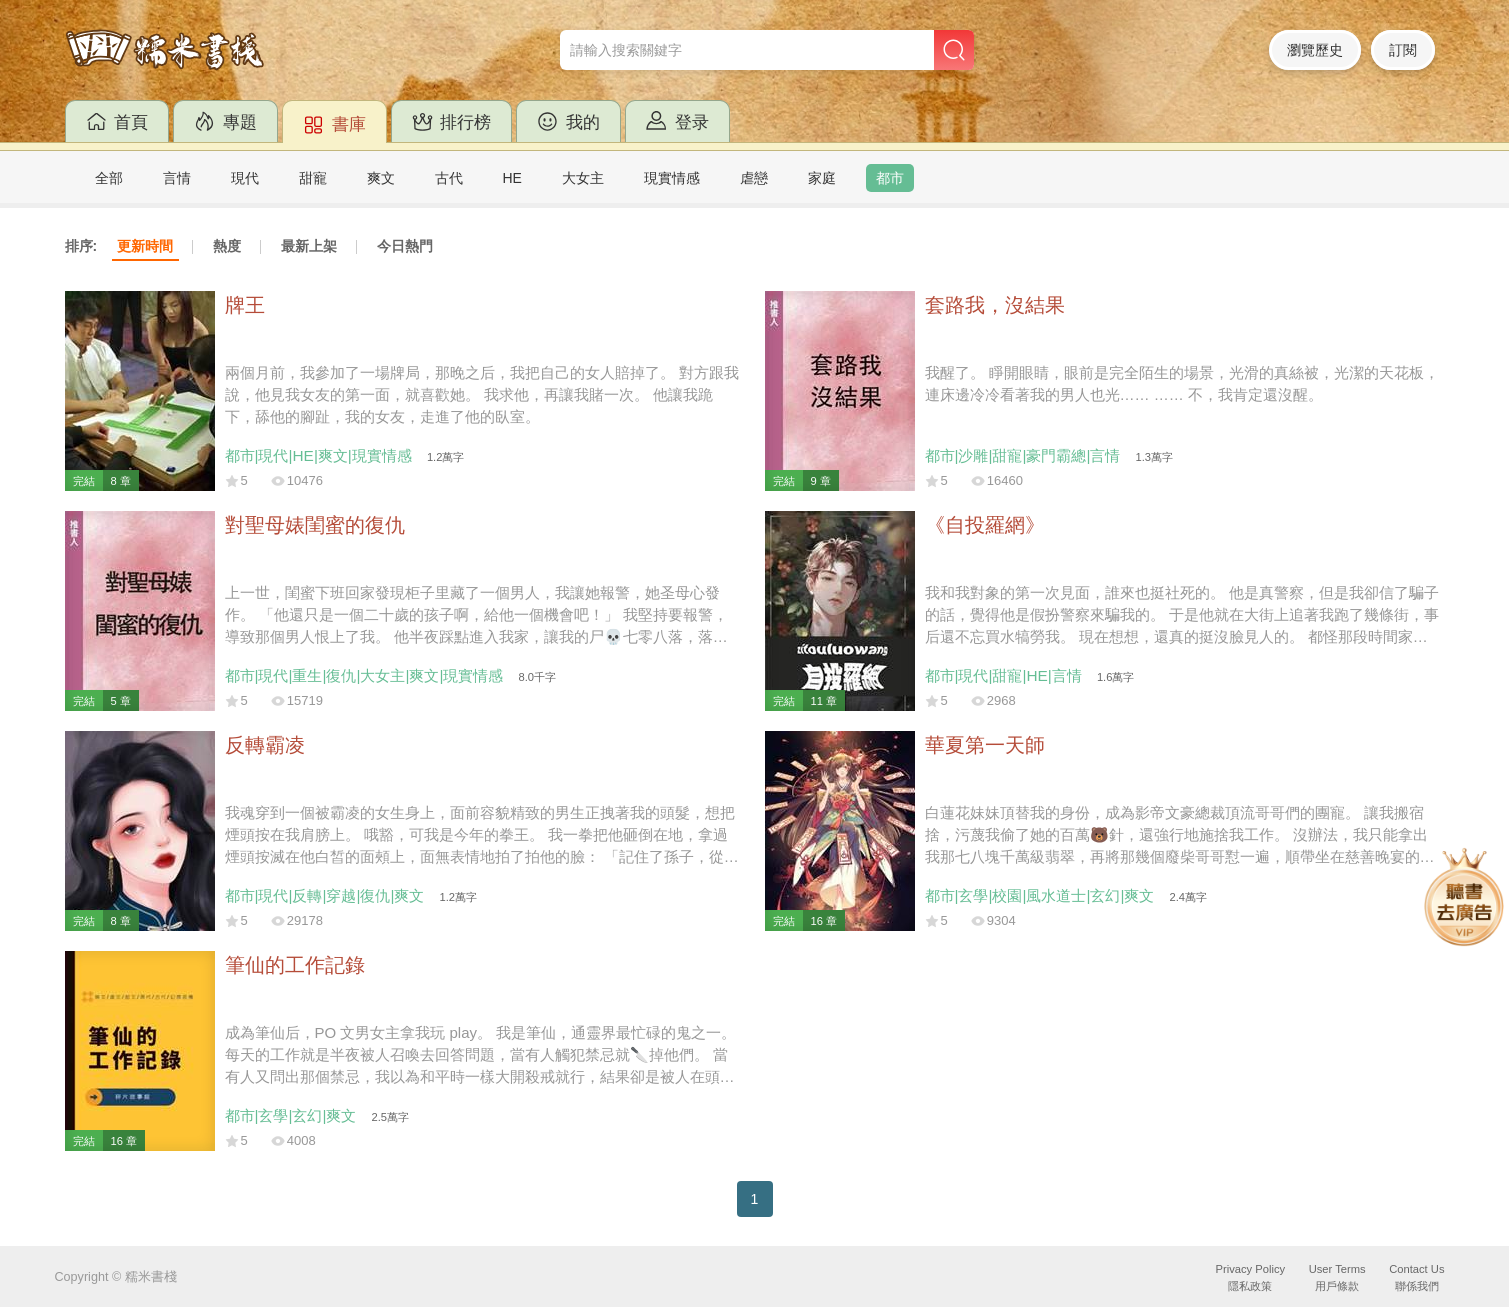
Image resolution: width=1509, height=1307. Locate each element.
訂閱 (1403, 50)
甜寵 (313, 178)
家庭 (822, 178)
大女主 (583, 178)
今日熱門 (405, 246)
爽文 (381, 178)
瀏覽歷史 (1315, 50)
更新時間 (145, 246)
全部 (109, 178)
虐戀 (754, 178)
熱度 (227, 246)
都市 (890, 178)
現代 (245, 178)
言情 (177, 178)
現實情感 (672, 178)
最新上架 (309, 246)
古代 (449, 178)
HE (512, 178)
